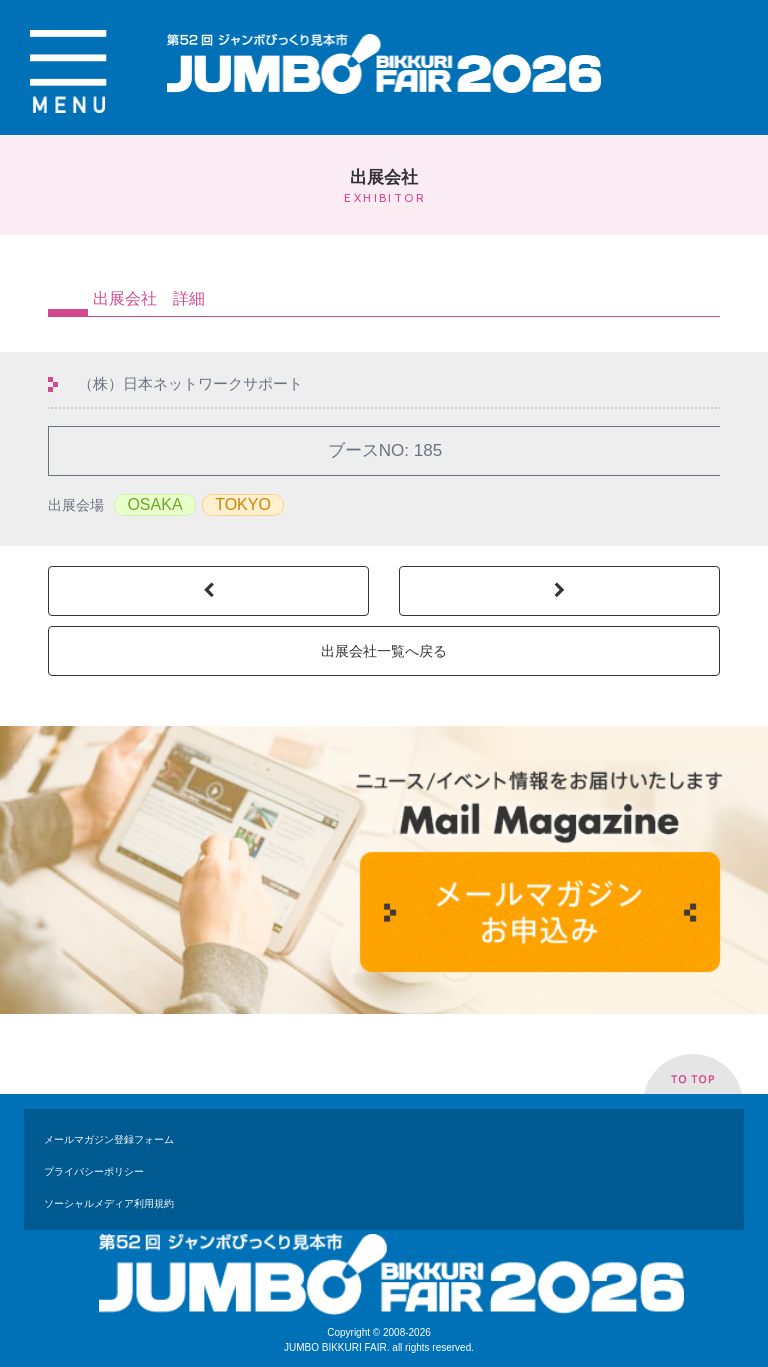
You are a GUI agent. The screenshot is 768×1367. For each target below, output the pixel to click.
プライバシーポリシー (94, 1171)
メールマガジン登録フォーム (109, 1139)
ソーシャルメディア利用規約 (109, 1203)
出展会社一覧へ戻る (384, 651)
